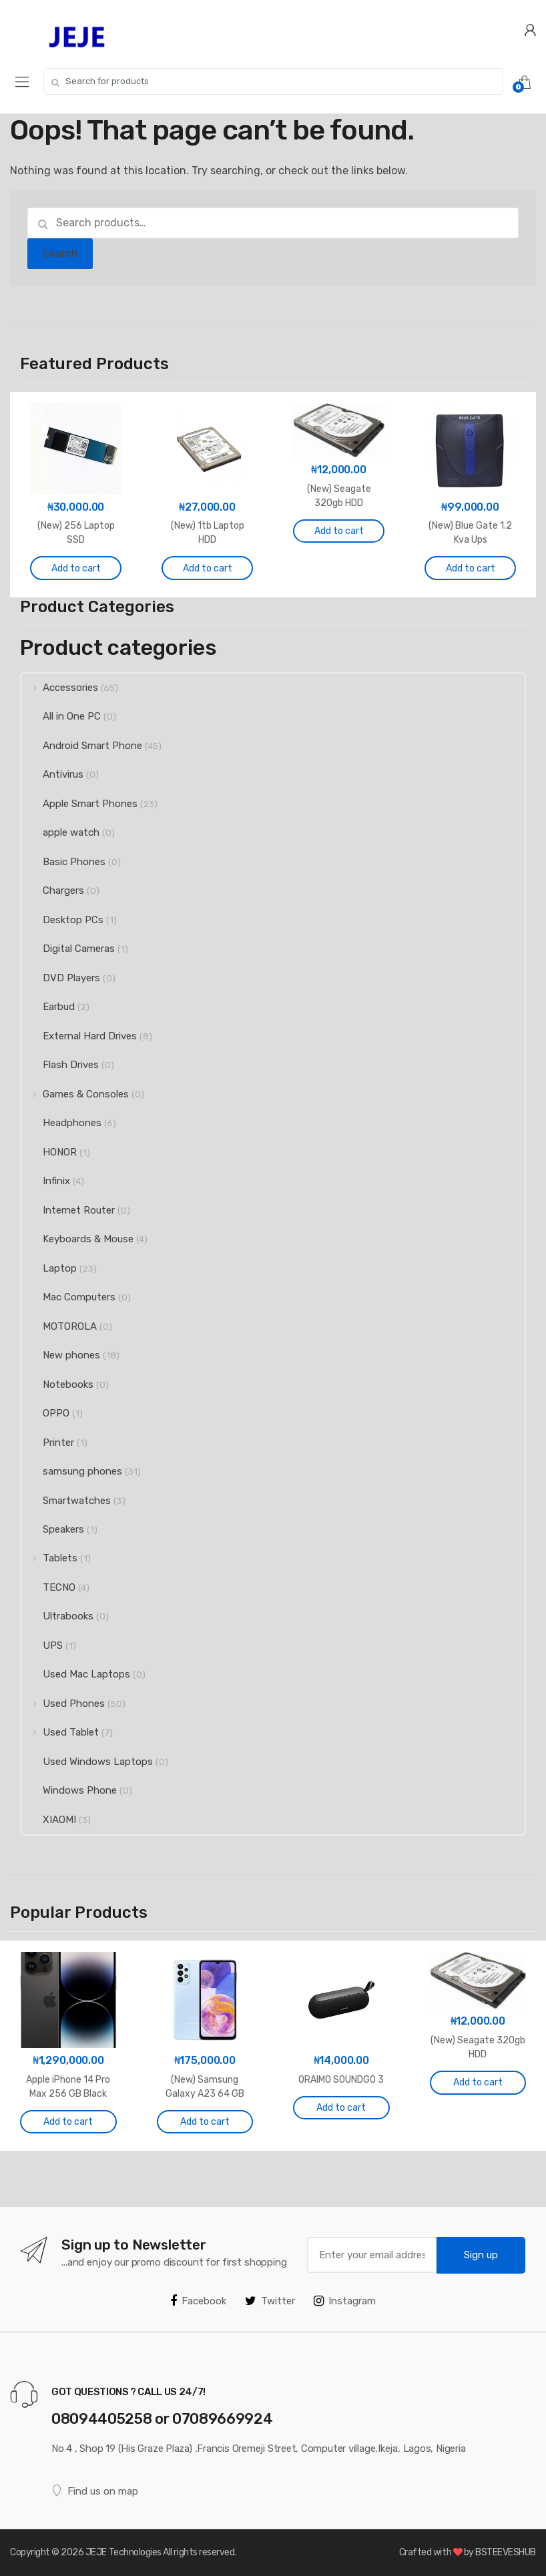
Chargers (52, 890)
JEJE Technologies (123, 2552)
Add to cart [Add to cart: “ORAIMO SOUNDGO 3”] (341, 2107)
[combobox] (273, 81)
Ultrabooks (57, 1616)
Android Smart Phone (81, 746)
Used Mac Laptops (75, 1674)
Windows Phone (69, 1790)
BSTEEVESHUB (505, 2552)
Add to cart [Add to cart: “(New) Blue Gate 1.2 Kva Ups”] (470, 568)
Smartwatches (66, 1501)
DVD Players (60, 978)
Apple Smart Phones (79, 804)
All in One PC (61, 716)
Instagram (345, 2301)
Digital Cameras (68, 949)
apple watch (60, 832)
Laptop (49, 1268)
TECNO (48, 1587)
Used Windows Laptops (87, 1762)
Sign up (481, 2255)
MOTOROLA (59, 1326)
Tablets (49, 1558)
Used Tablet (60, 1732)
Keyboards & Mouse (77, 1239)
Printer (47, 1443)
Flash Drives (60, 1065)
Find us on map (94, 2491)
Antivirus (52, 774)
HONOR (49, 1152)
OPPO (45, 1413)
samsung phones (71, 1471)
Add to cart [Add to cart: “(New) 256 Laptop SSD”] (76, 568)
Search (60, 253)
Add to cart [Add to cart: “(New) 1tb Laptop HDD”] (207, 568)
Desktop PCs (62, 920)
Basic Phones (63, 862)
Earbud (48, 1007)
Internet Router (68, 1210)
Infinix (45, 1181)
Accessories (59, 688)
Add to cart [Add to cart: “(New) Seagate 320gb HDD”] (339, 531)
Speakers (52, 1529)
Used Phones (63, 1704)
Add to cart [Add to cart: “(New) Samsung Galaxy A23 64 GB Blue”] (205, 2121)
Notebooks (57, 1384)
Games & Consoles (75, 1094)
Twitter (270, 2301)
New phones (60, 1355)
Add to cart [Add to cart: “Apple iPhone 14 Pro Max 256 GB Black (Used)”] (68, 2121)
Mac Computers (68, 1297)
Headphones (61, 1123)
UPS (42, 1645)
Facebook (198, 2301)
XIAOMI (48, 1820)
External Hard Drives (79, 1036)
